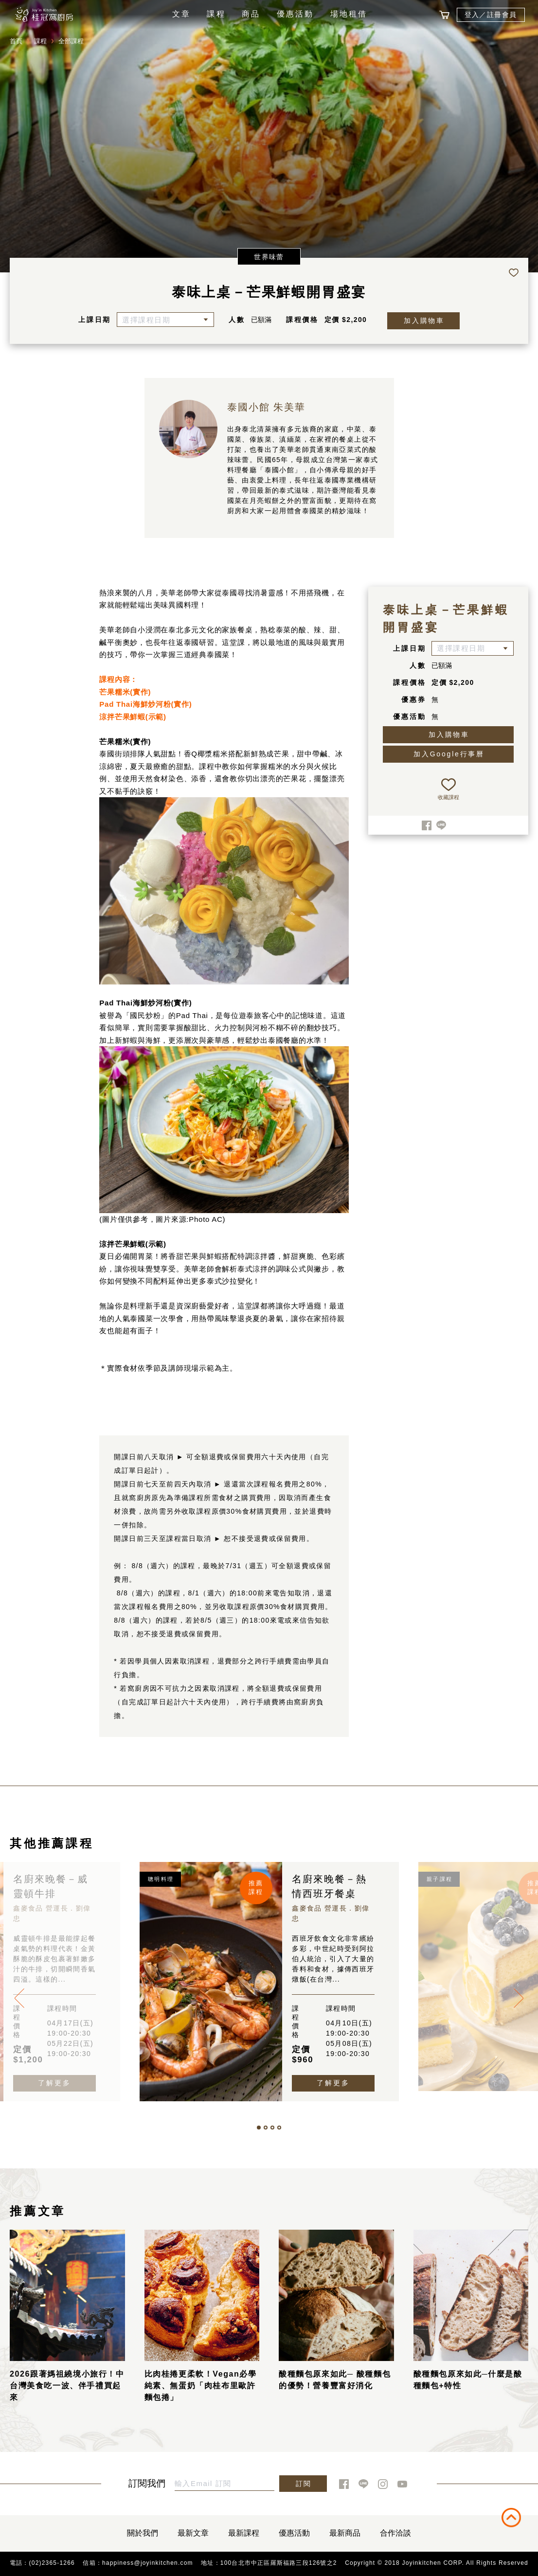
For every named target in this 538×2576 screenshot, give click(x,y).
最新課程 (243, 2533)
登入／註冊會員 (491, 14)
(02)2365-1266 (52, 2562)
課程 (216, 14)
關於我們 (142, 2533)
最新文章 (193, 2533)
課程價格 (302, 319)
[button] (258, 2127)
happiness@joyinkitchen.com (147, 2562)
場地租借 (349, 14)
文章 (181, 14)
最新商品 (344, 2533)
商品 (251, 14)
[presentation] (19, 1998)
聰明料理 (161, 1879)
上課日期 (94, 319)
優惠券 (413, 699)
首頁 (16, 41)
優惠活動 (295, 14)
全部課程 (71, 41)
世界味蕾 (269, 257)
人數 (237, 319)
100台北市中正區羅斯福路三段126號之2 (278, 2562)
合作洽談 (395, 2533)
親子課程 (439, 1879)
